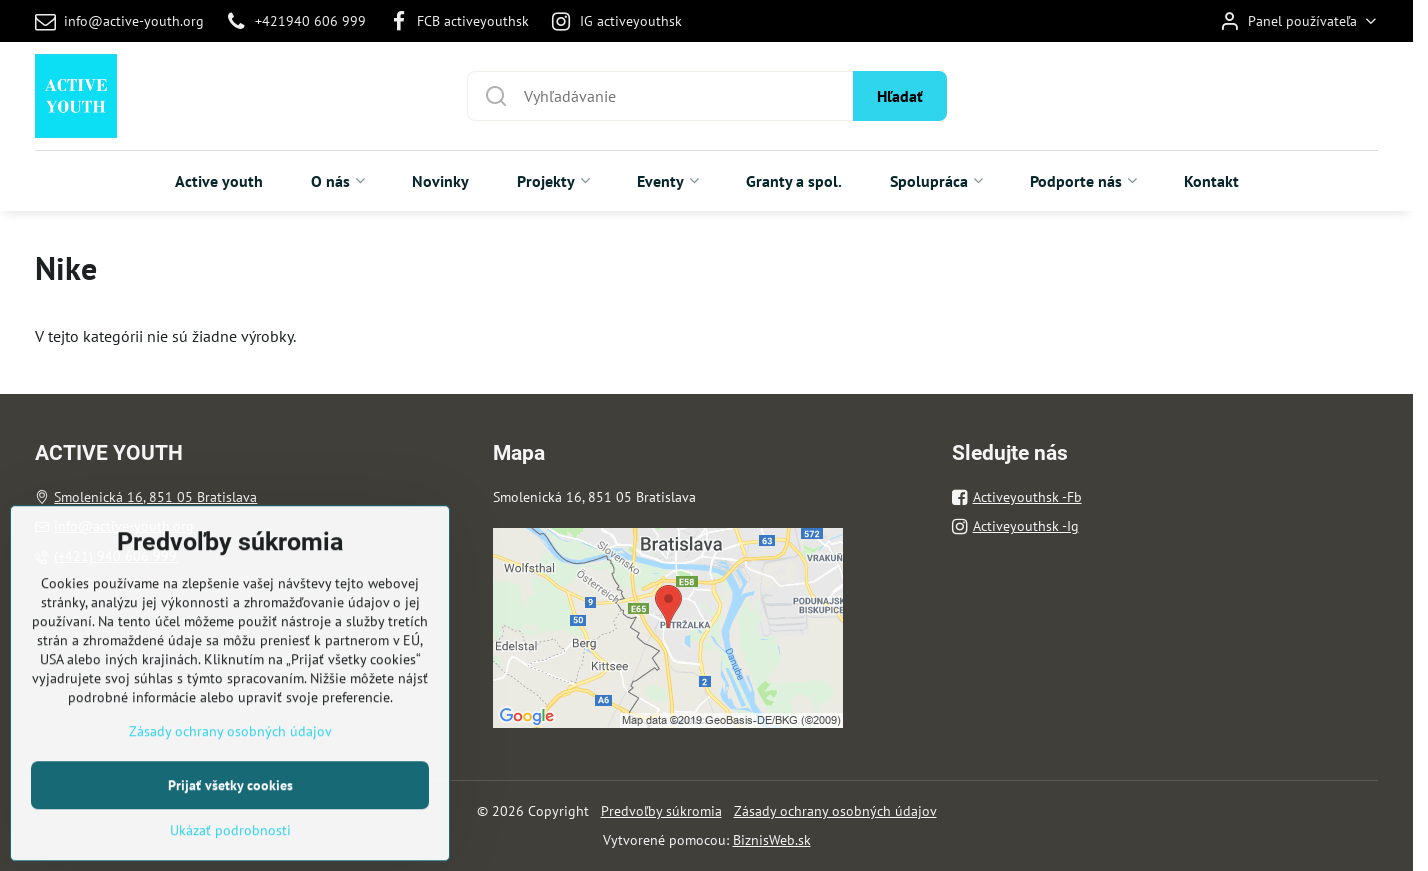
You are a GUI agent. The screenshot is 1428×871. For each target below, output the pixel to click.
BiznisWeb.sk (772, 840)
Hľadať (900, 96)
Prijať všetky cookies (230, 846)
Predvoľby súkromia (661, 811)
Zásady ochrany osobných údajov (835, 811)
